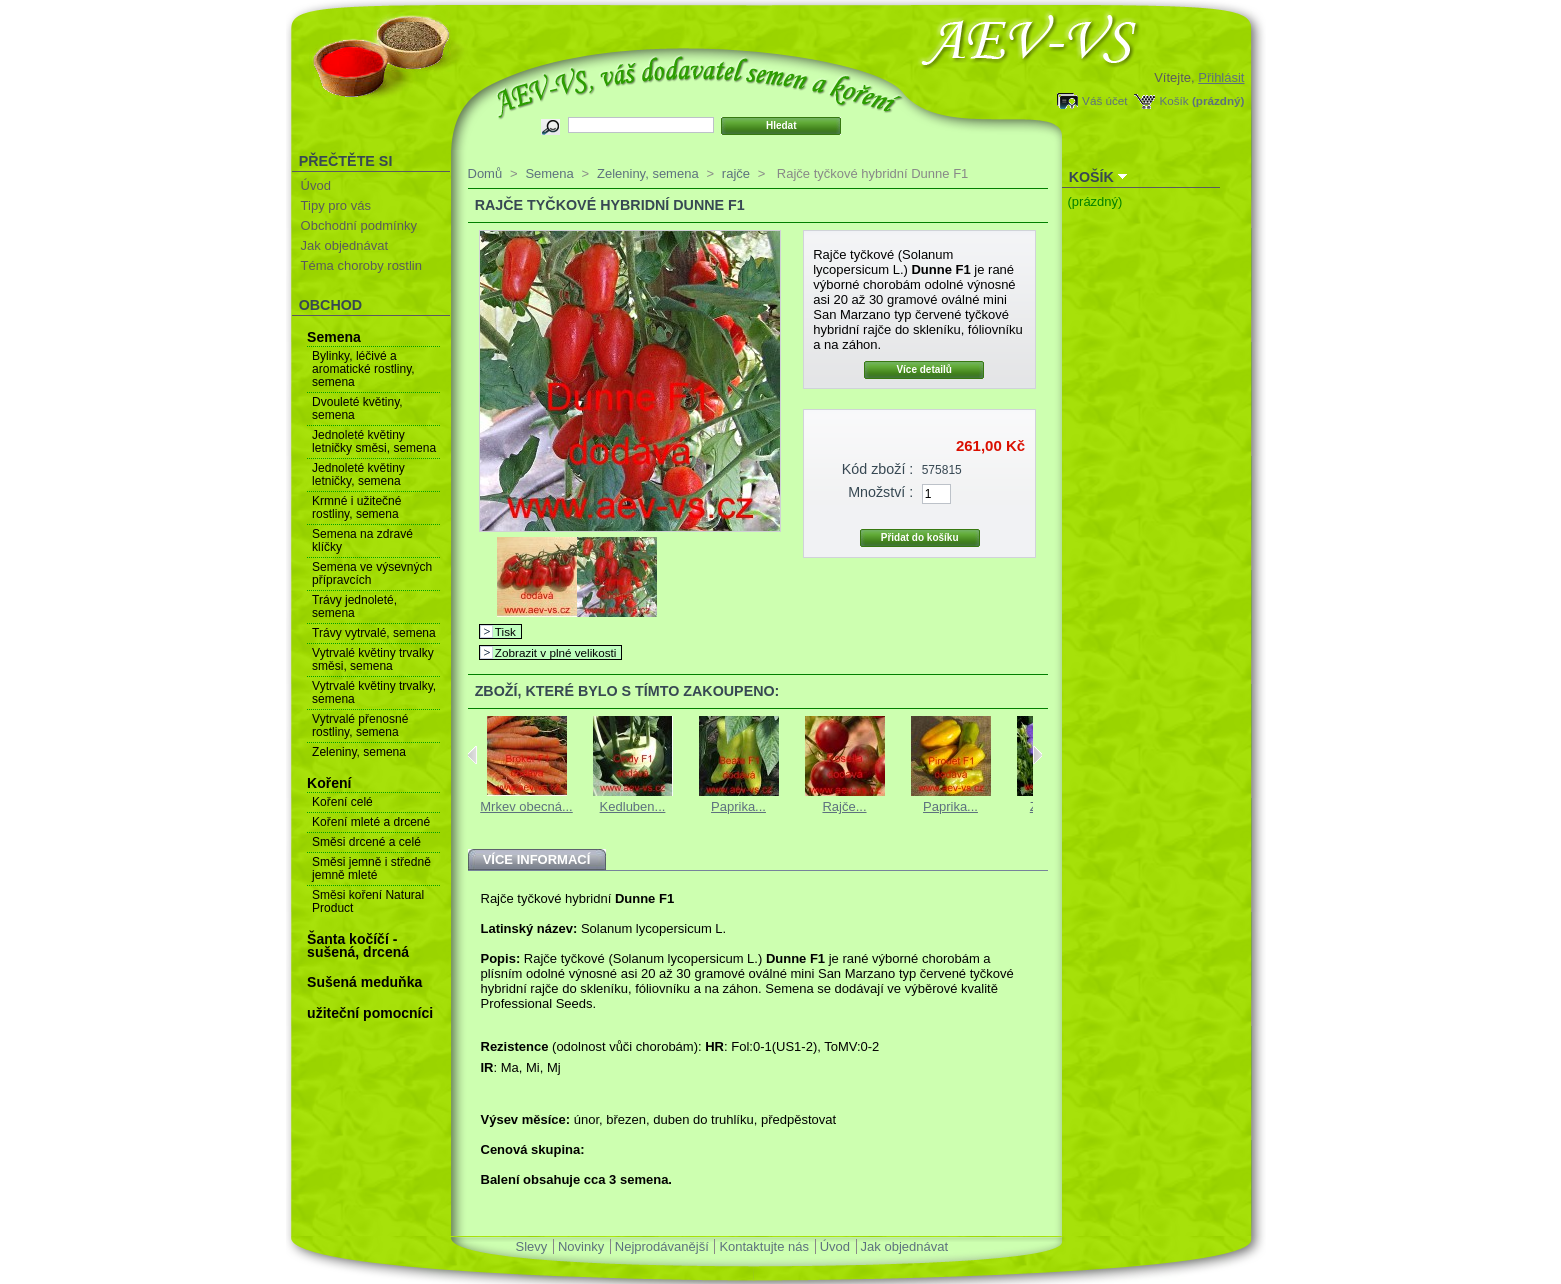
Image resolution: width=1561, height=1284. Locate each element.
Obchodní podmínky (359, 225)
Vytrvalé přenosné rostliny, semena (360, 725)
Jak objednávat (344, 245)
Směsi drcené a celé (366, 842)
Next (1037, 755)
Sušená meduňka (364, 982)
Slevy (532, 1246)
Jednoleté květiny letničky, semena (358, 474)
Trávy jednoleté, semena (354, 606)
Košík (1173, 100)
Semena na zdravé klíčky (362, 540)
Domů (485, 173)
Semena (334, 337)
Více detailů (924, 369)
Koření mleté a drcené (371, 822)
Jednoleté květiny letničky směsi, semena (374, 441)
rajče (736, 173)
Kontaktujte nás (764, 1246)
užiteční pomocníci (370, 1013)
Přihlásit (1221, 77)
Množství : (880, 492)
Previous (472, 755)
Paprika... (738, 806)
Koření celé (342, 802)
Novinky (581, 1246)
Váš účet (1104, 100)
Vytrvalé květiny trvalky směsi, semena (373, 659)
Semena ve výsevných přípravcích (372, 573)
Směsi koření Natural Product (368, 901)
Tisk (505, 631)
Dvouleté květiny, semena (357, 408)
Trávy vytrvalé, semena (374, 633)
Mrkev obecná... (526, 806)
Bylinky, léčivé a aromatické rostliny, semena (363, 369)
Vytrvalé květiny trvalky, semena (374, 692)
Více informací (537, 859)
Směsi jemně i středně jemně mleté (371, 868)
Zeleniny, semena (359, 752)
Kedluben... (633, 806)
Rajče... (844, 806)
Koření (329, 783)
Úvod (316, 185)
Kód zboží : (878, 469)
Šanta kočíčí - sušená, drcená (358, 945)
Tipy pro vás (336, 205)
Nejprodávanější (662, 1246)
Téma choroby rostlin (361, 265)
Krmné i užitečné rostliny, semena (356, 507)
